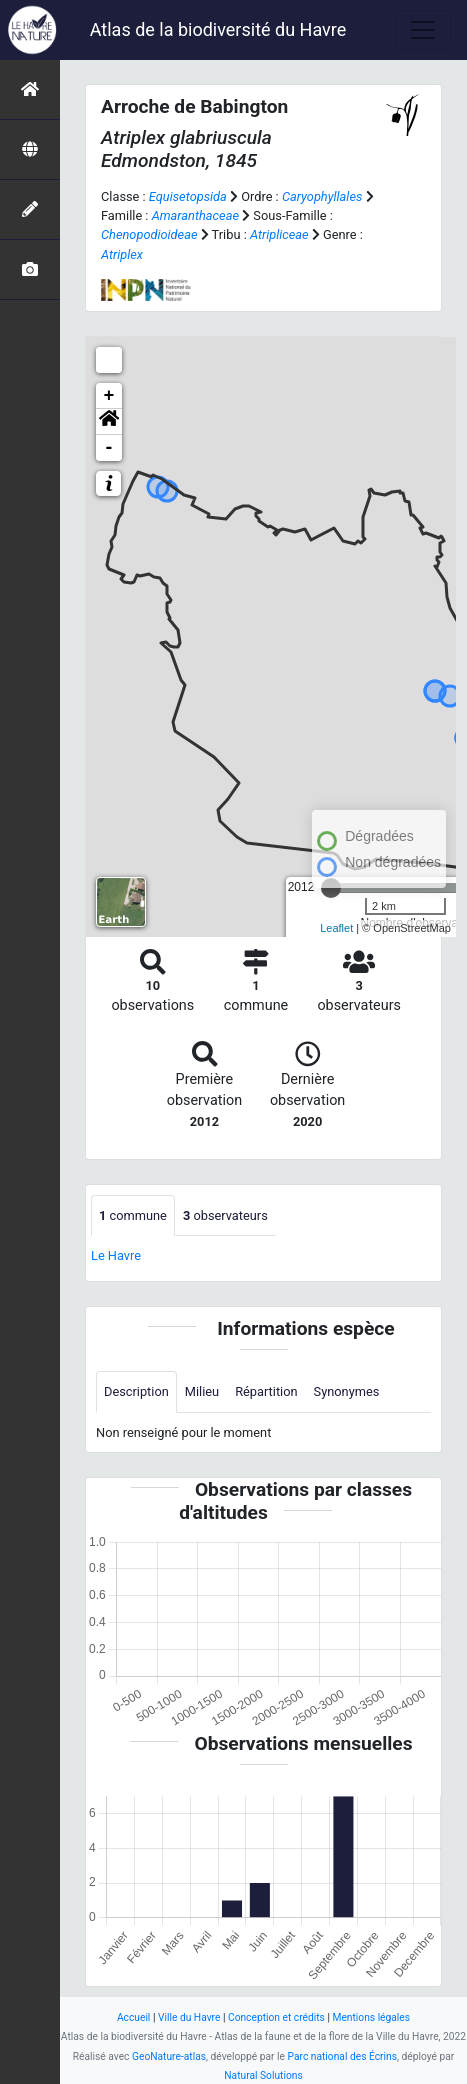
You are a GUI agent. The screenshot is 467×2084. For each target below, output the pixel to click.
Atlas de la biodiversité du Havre (218, 29)
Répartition (266, 1391)
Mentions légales (371, 2017)
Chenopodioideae (149, 234)
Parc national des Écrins (342, 2056)
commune (133, 1215)
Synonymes (347, 1391)
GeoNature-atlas (169, 2056)
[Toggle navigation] (423, 30)
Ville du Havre (189, 2017)
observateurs (225, 1215)
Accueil (133, 2017)
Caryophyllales (322, 196)
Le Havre (116, 1255)
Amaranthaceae (195, 215)
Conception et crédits (276, 2017)
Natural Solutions (263, 2075)
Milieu (202, 1391)
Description (136, 1391)
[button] (109, 422)
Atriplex (122, 254)
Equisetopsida (188, 196)
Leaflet (336, 928)
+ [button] (109, 396)
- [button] (109, 448)
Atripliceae (279, 234)
